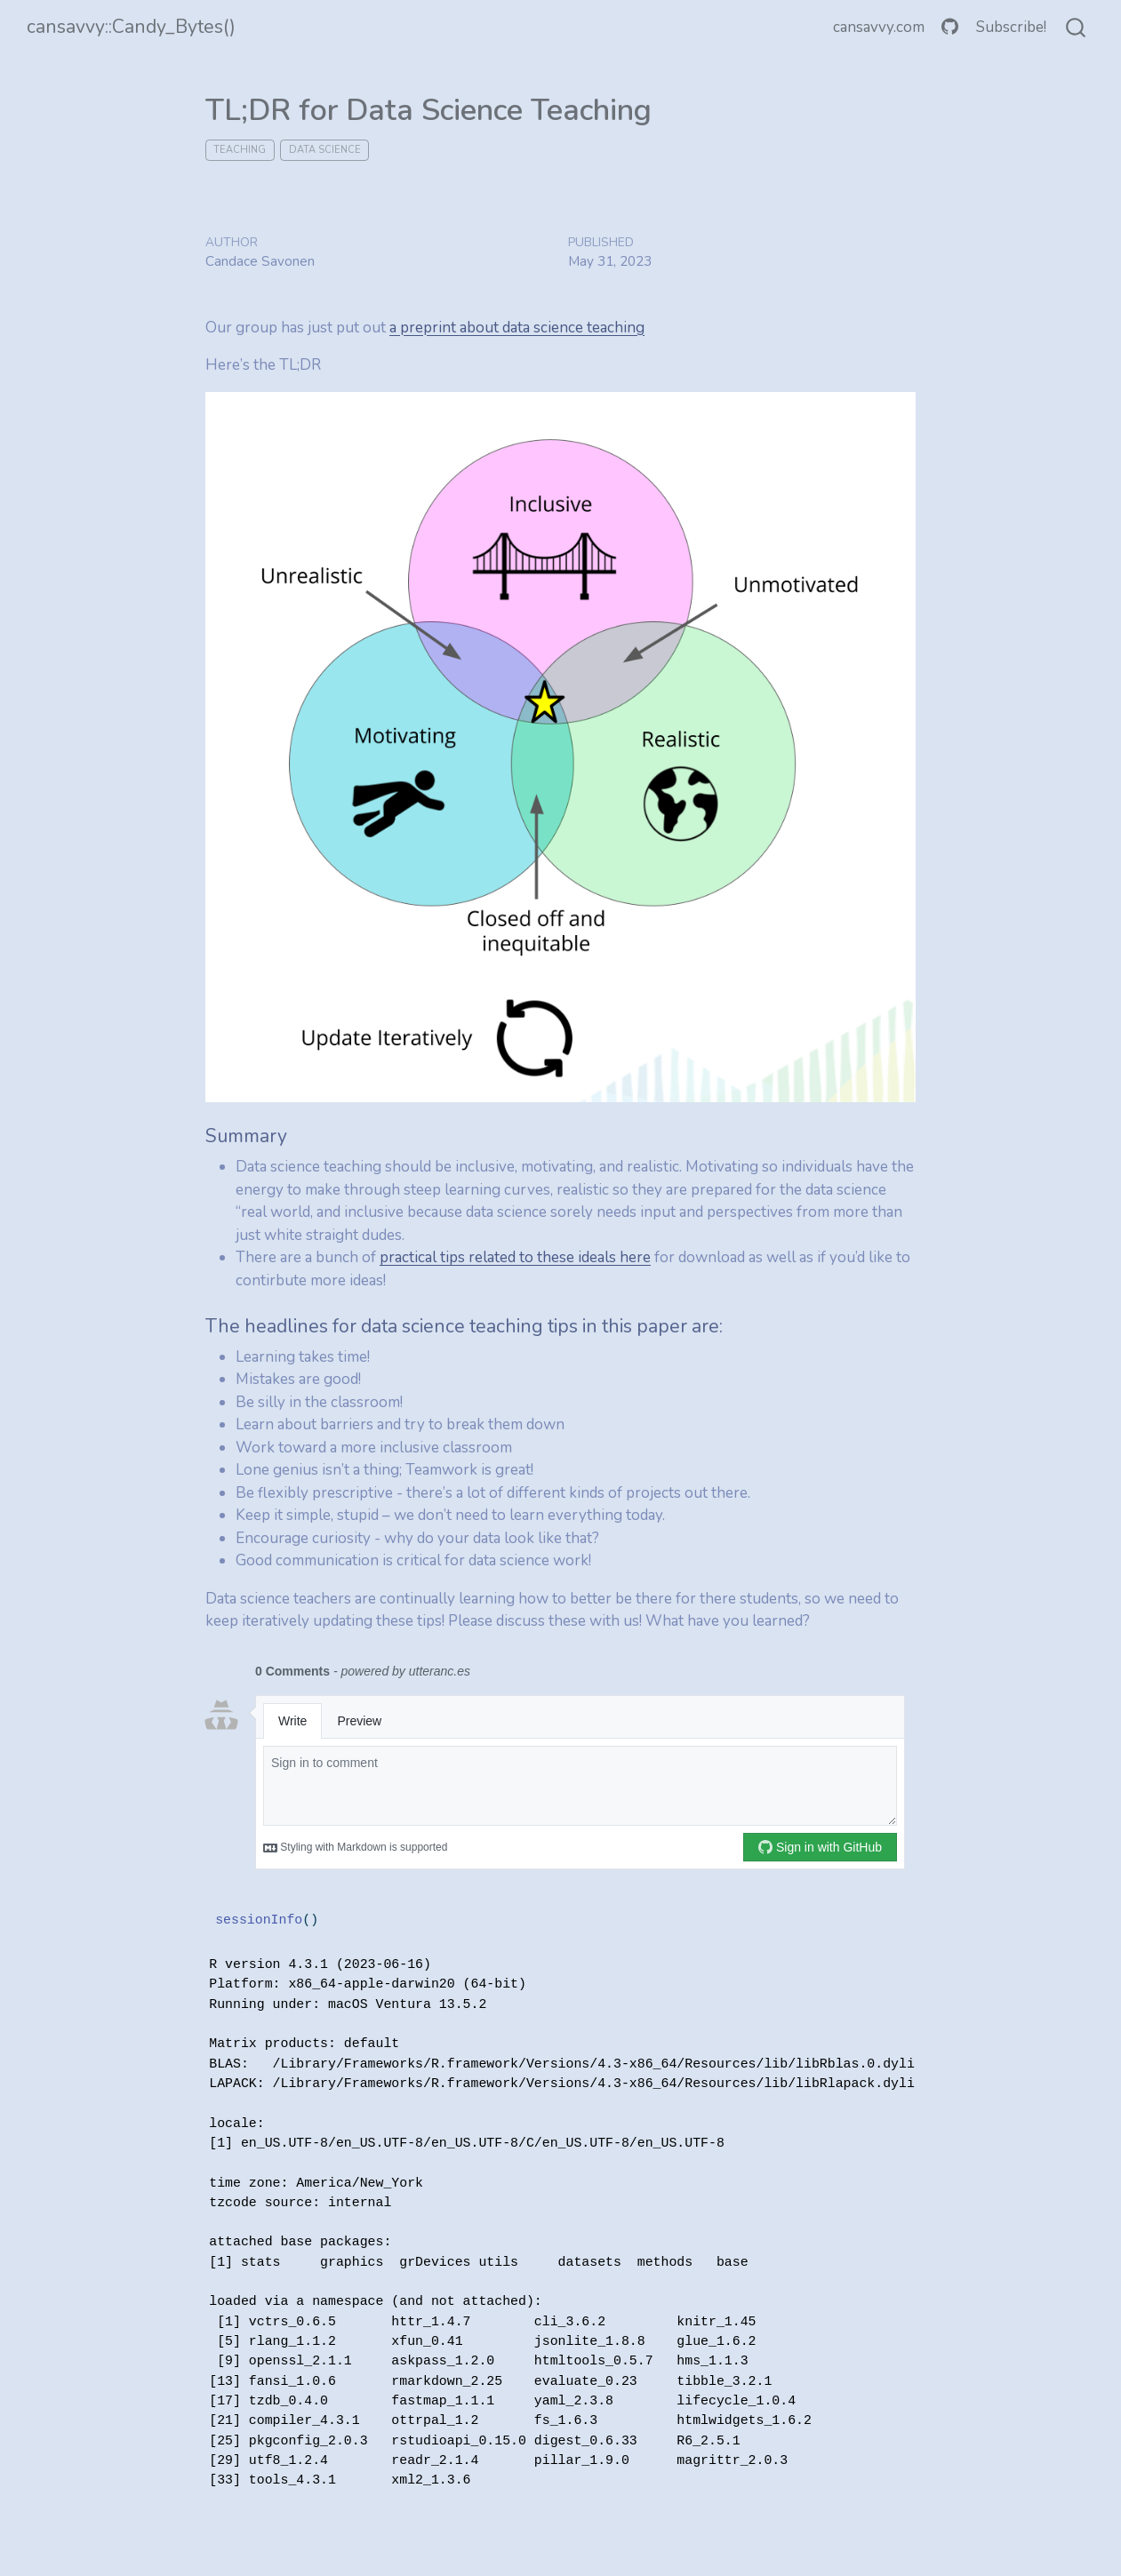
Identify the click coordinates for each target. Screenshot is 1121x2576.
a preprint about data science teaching (517, 327)
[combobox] (1076, 28)
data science (325, 149)
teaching (239, 149)
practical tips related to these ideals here (515, 1257)
